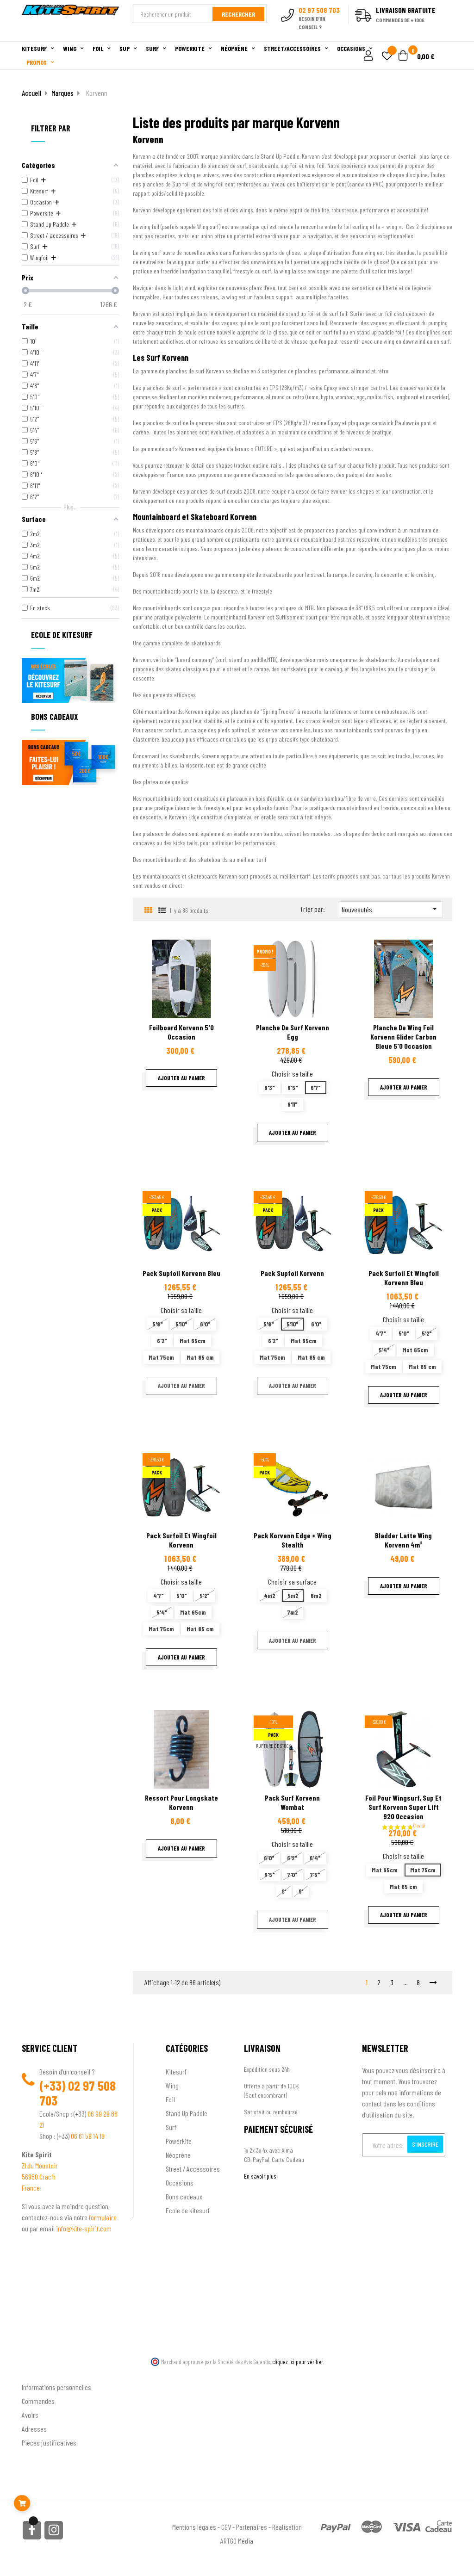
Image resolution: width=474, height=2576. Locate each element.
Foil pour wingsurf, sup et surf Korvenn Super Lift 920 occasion (403, 1807)
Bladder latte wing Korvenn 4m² (403, 1540)
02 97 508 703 (77, 2093)
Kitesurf (176, 2071)
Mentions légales (194, 2526)
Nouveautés (391, 908)
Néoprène (178, 2154)
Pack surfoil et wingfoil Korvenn (181, 1540)
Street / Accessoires (193, 2168)
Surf (171, 2127)
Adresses (34, 2428)
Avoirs (30, 2414)
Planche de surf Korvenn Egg (292, 1032)
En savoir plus (260, 2176)
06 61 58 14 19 (88, 2135)
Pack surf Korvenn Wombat (292, 1802)
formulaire (103, 2217)
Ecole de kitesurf (188, 2210)
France (31, 2187)
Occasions (179, 2182)
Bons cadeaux (184, 2196)
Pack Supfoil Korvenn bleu (181, 1273)
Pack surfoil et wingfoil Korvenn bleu (403, 1278)
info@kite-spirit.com (84, 2228)
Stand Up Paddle (186, 2113)
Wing (172, 2085)
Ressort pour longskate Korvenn (181, 1802)
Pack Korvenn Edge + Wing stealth (292, 1540)
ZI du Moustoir (40, 2165)
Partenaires (251, 2526)
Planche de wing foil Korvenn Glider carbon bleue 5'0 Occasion (403, 1036)
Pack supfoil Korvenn (292, 1273)
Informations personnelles (56, 2387)
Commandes (38, 2400)
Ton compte (38, 2372)
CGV (226, 2526)
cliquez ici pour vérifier (297, 2361)
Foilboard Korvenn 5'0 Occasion (181, 1032)
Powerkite (179, 2140)
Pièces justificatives (49, 2442)
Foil (170, 2099)
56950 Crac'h (39, 2176)
